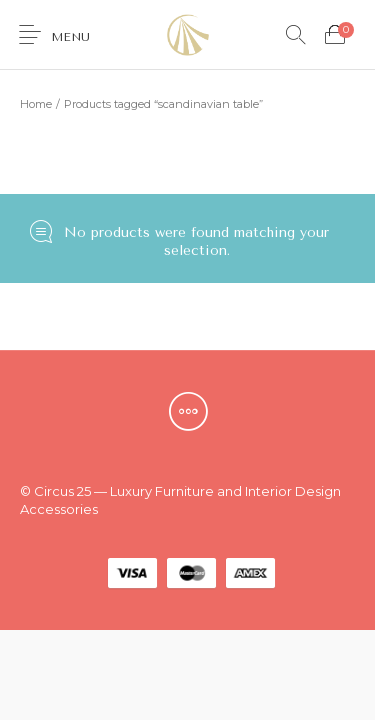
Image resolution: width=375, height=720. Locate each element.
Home (36, 104)
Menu (70, 37)
